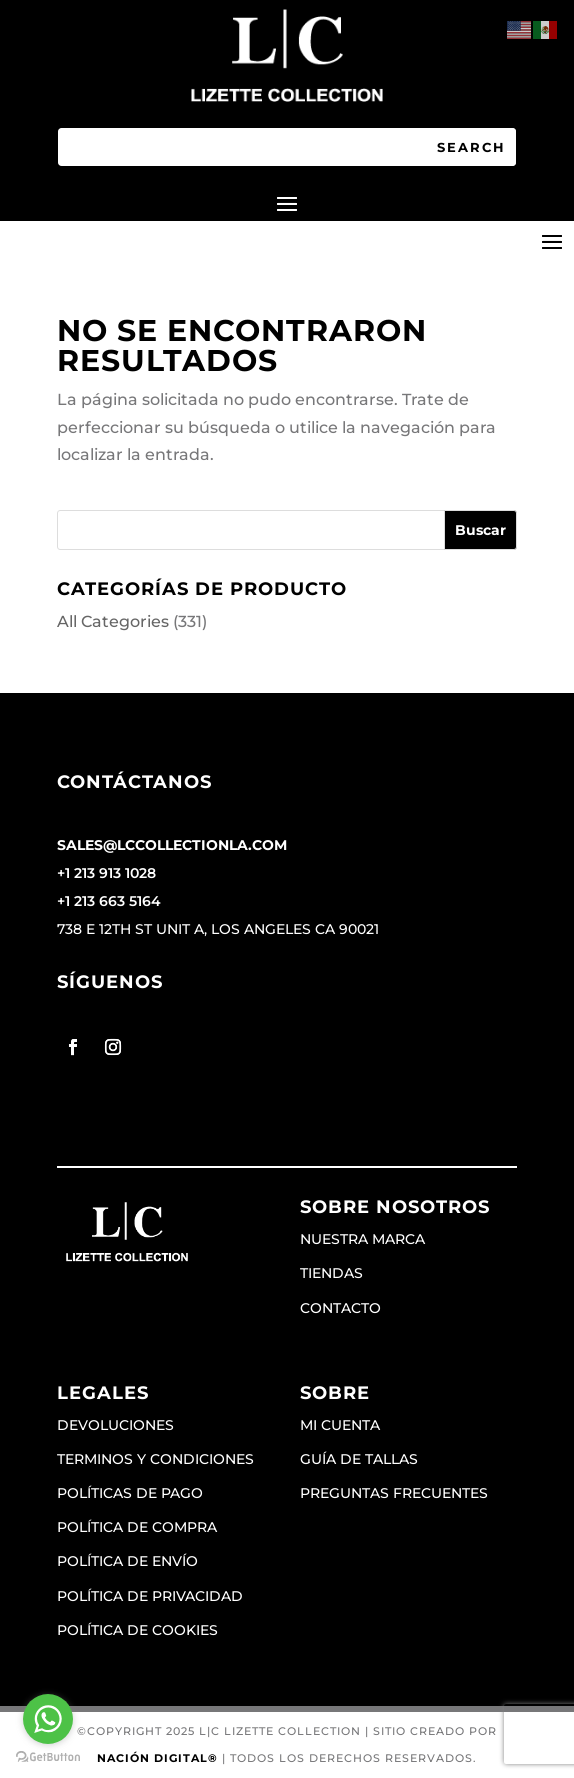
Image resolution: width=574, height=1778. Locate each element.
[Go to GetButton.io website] (48, 1757)
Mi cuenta (340, 1425)
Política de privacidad (150, 1596)
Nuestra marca (362, 1239)
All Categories (113, 621)
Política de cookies (137, 1630)
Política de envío (127, 1561)
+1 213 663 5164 (109, 901)
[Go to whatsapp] (48, 1719)
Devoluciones (115, 1425)
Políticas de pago (130, 1493)
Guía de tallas (359, 1459)
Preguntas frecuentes (394, 1493)
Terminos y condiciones (155, 1459)
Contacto (340, 1308)
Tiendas (331, 1273)
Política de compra (137, 1527)
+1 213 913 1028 (106, 873)
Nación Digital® (157, 1758)
